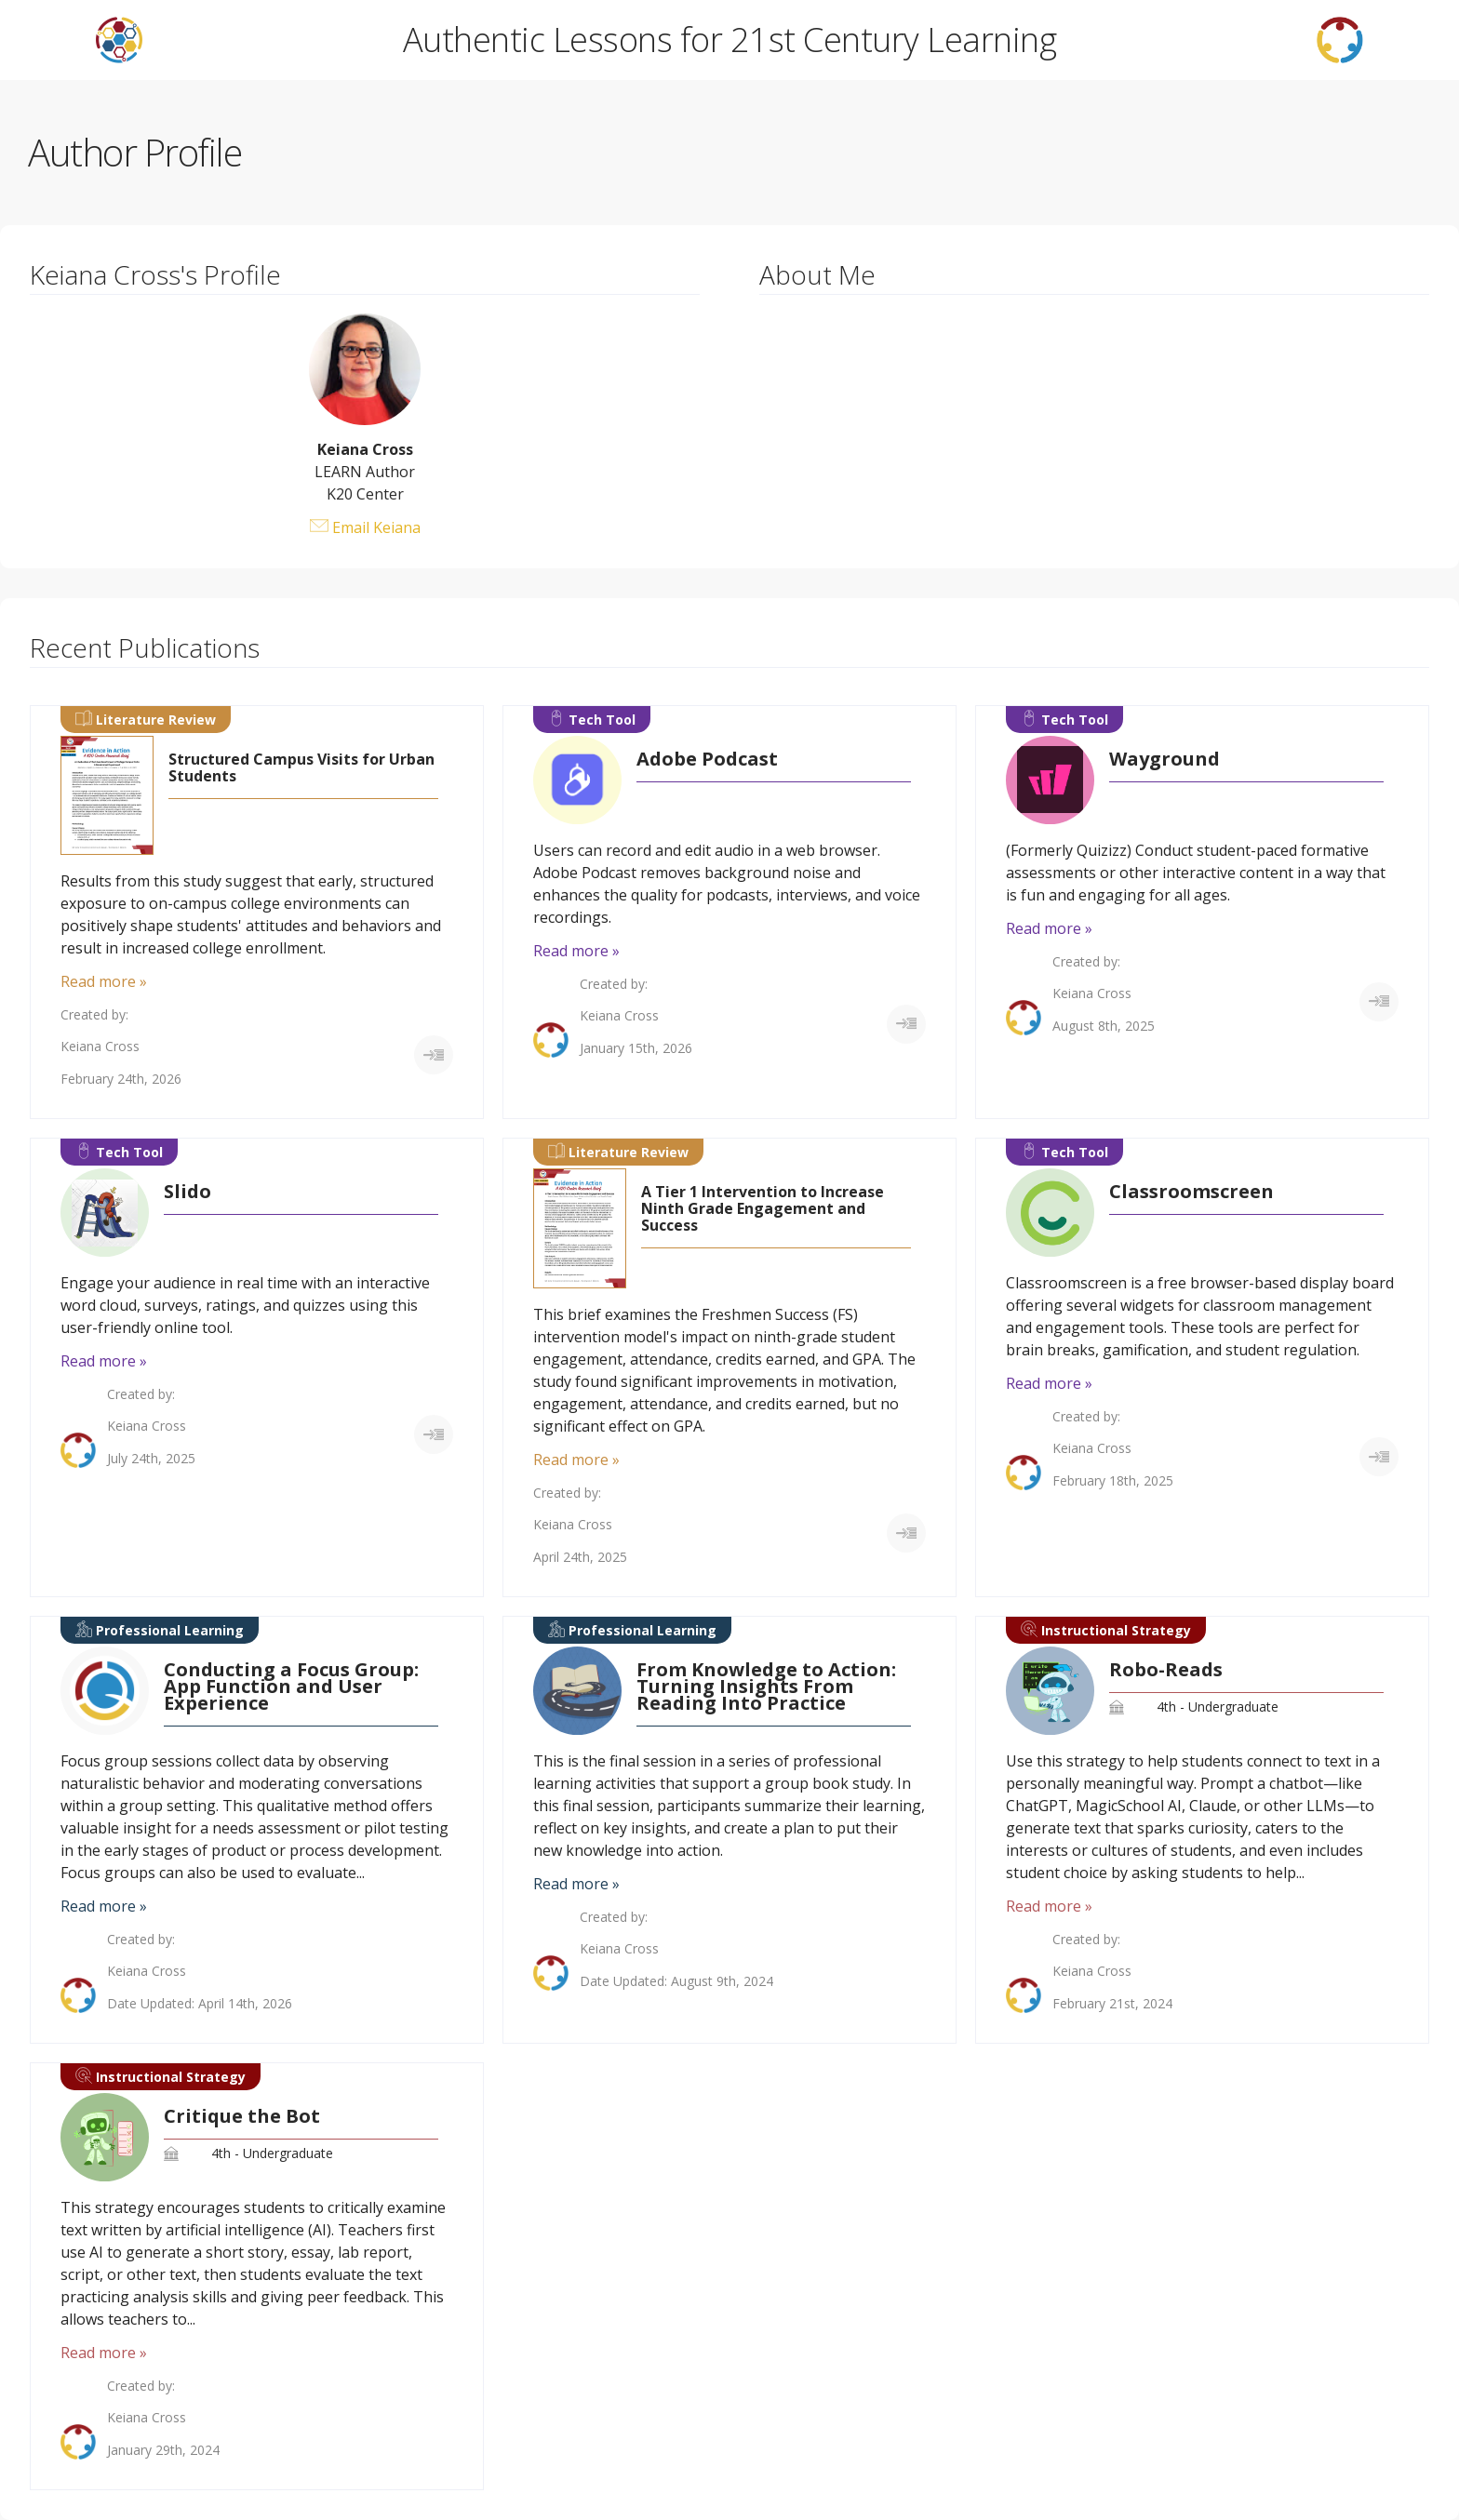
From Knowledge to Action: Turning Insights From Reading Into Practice (766, 1686)
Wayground (1164, 759)
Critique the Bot (242, 2116)
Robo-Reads (1166, 1669)
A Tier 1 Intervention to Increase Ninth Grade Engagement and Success (762, 1208)
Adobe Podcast (707, 759)
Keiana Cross (100, 1046)
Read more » (103, 981)
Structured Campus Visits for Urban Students (301, 767)
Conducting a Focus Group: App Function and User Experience (291, 1686)
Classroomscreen (1191, 1191)
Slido (187, 1191)
